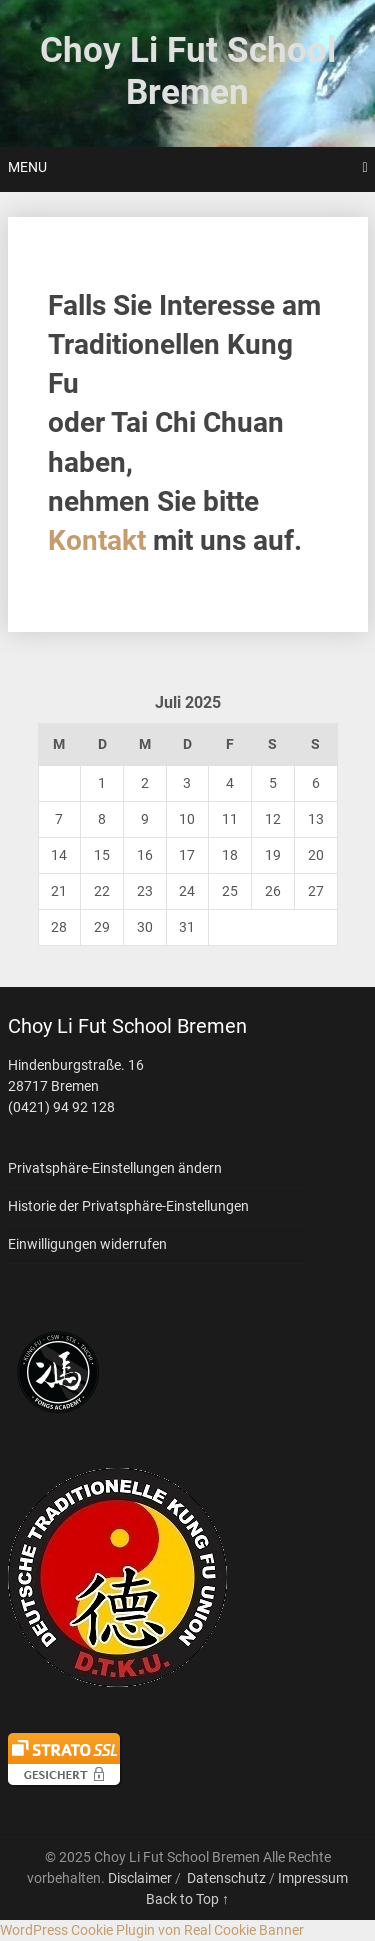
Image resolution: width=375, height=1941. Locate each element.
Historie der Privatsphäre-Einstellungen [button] (128, 1206)
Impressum (313, 1878)
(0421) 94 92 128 (61, 1107)
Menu (27, 167)
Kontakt (97, 540)
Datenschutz (226, 1878)
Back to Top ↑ (187, 1899)
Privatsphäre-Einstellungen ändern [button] (115, 1168)
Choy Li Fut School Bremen (188, 71)
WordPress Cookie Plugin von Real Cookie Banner (152, 1930)
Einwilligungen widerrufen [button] (87, 1244)
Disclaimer (140, 1878)
